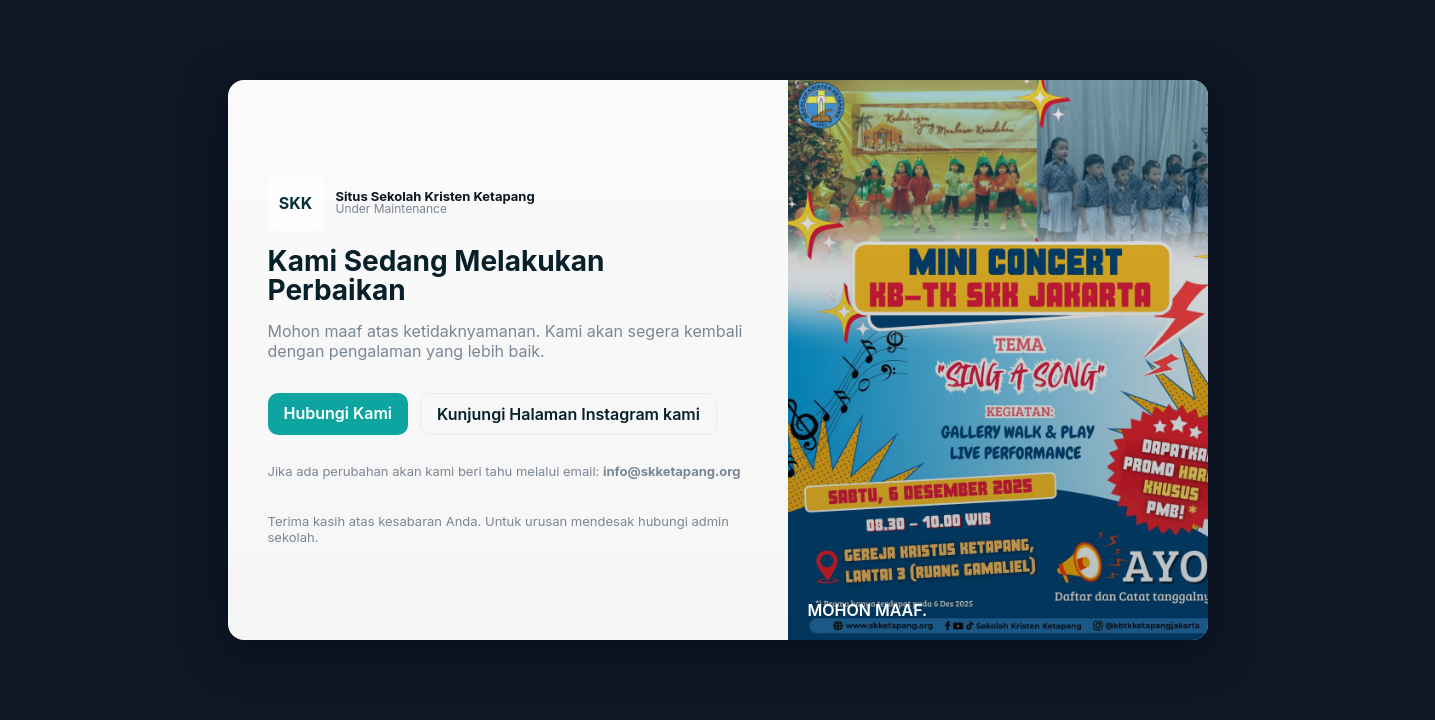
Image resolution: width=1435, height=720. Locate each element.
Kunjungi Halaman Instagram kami (568, 414)
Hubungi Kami (338, 413)
